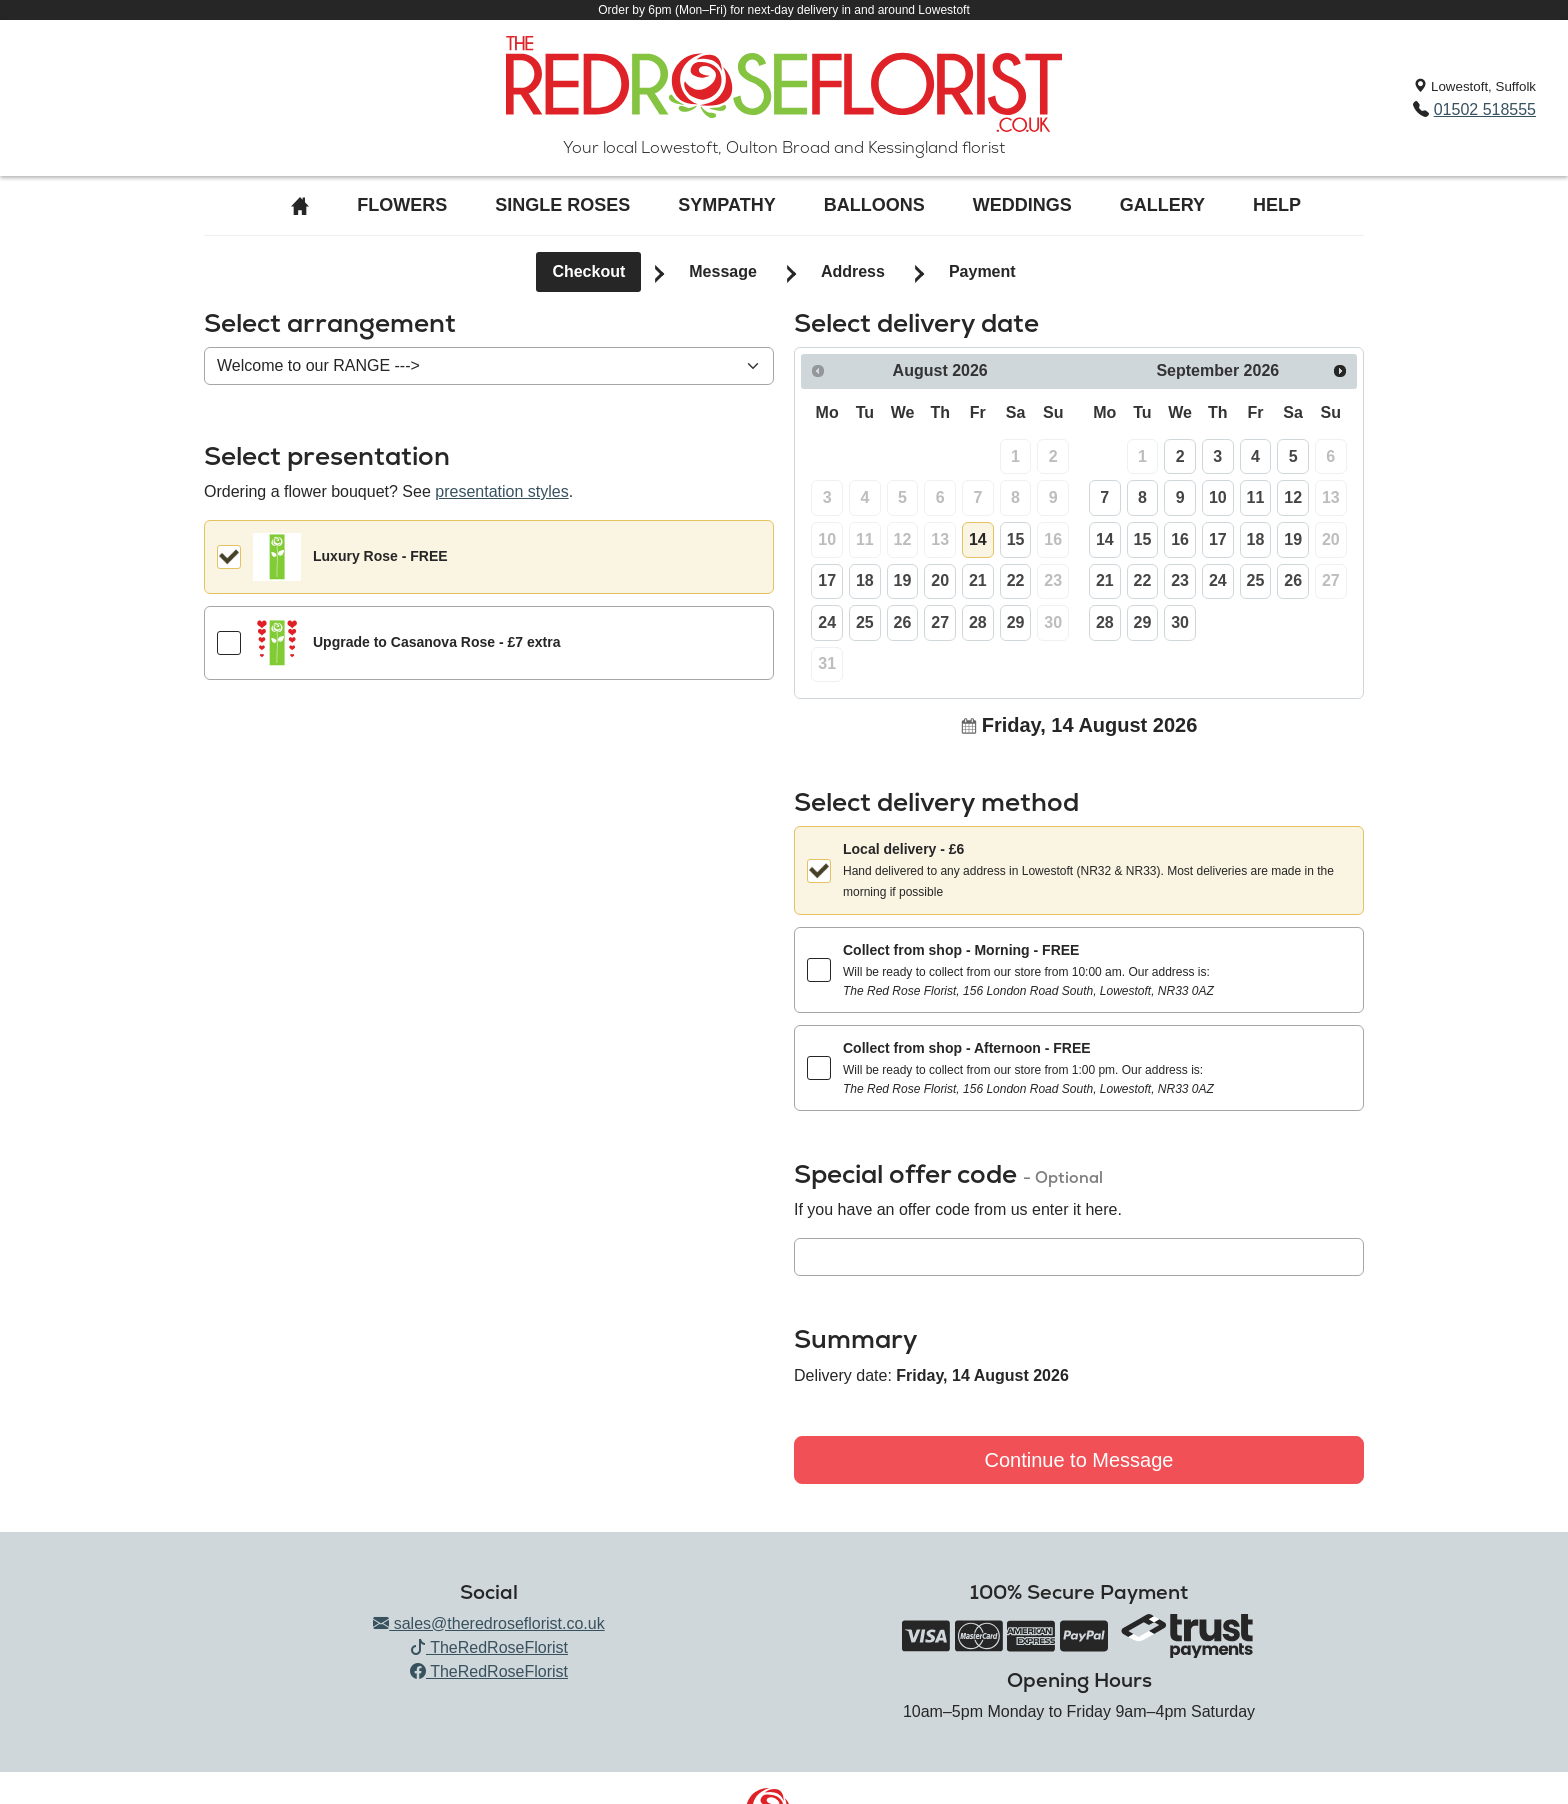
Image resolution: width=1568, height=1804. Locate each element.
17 (827, 580)
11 (1256, 497)
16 (1180, 539)
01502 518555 (1485, 109)
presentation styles (501, 491)
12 (1293, 497)
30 (1180, 622)
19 (903, 580)
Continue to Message (1078, 1460)
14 (978, 539)
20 (940, 580)
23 (1180, 580)
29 (1016, 622)
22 (1016, 580)
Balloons (874, 205)
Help (1277, 205)
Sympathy (726, 205)
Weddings (1022, 205)
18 (865, 580)
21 (978, 580)
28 (978, 622)
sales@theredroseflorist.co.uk (488, 1623)
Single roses (562, 205)
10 (1218, 497)
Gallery (1162, 205)
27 (940, 622)
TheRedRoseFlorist (489, 1647)
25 (865, 622)
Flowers (402, 205)
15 (1016, 539)
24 (827, 622)
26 (903, 622)
